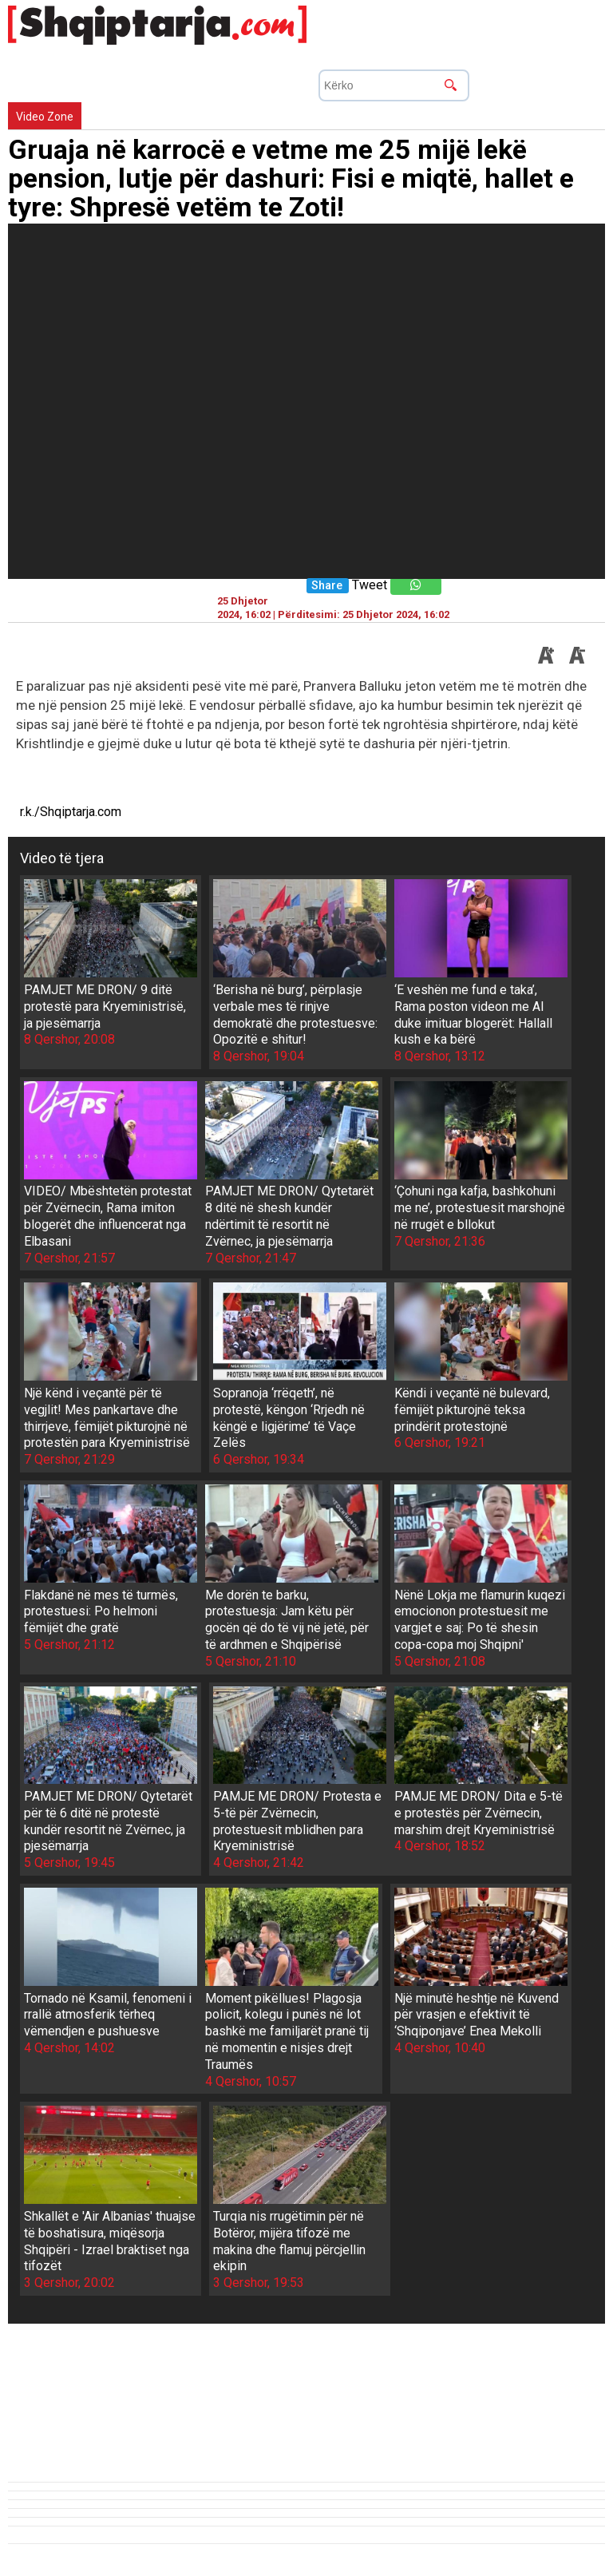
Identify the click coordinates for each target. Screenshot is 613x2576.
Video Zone (44, 116)
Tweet (369, 584)
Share (326, 585)
